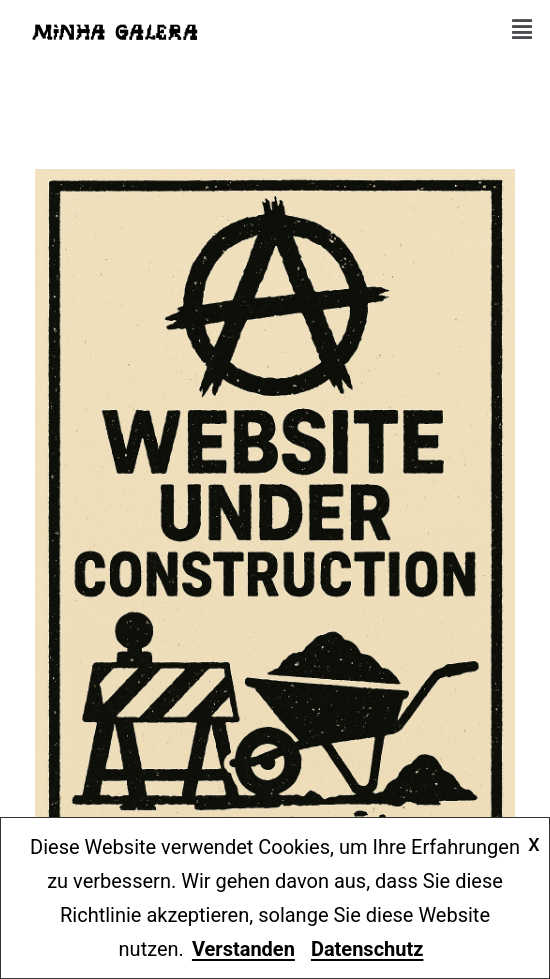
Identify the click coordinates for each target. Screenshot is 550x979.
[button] (522, 30)
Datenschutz (367, 949)
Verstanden (243, 949)
